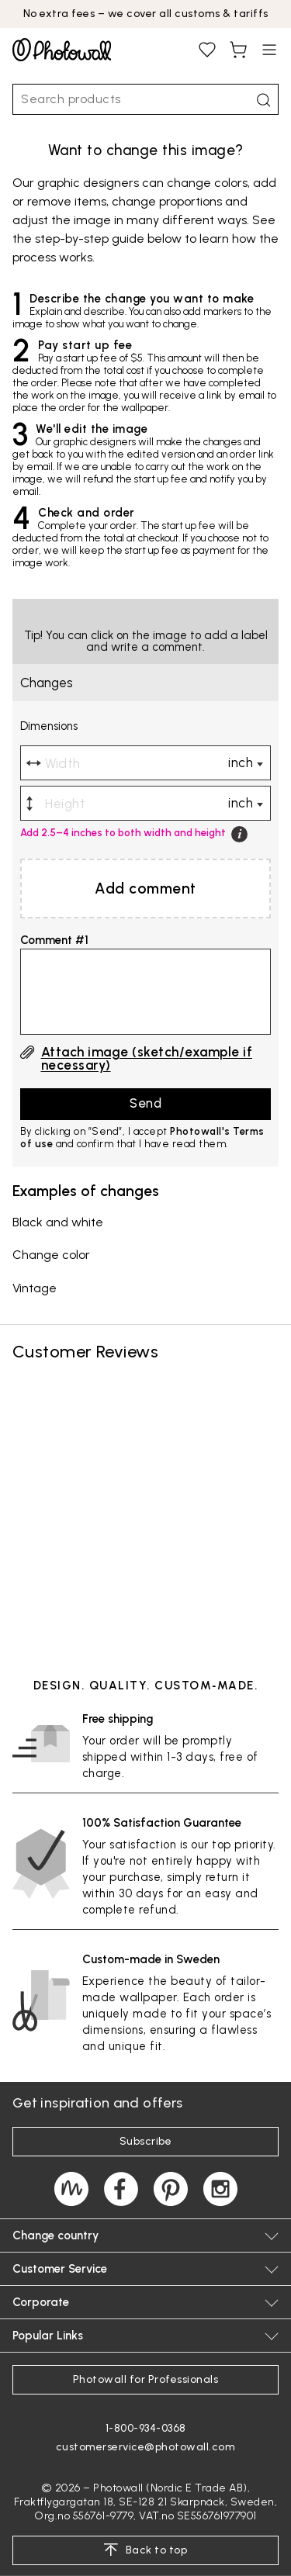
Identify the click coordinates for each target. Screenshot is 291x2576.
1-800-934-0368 (146, 2428)
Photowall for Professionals (146, 2379)
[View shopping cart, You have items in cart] (238, 49)
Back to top (145, 2550)
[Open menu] (269, 49)
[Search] (263, 100)
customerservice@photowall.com (146, 2446)
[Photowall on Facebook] (121, 2189)
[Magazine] (71, 2189)
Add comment (145, 888)
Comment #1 (54, 940)
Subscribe (146, 2141)
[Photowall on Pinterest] (171, 2189)
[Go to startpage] (61, 49)
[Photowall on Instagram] (220, 2189)
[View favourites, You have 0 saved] (207, 49)
